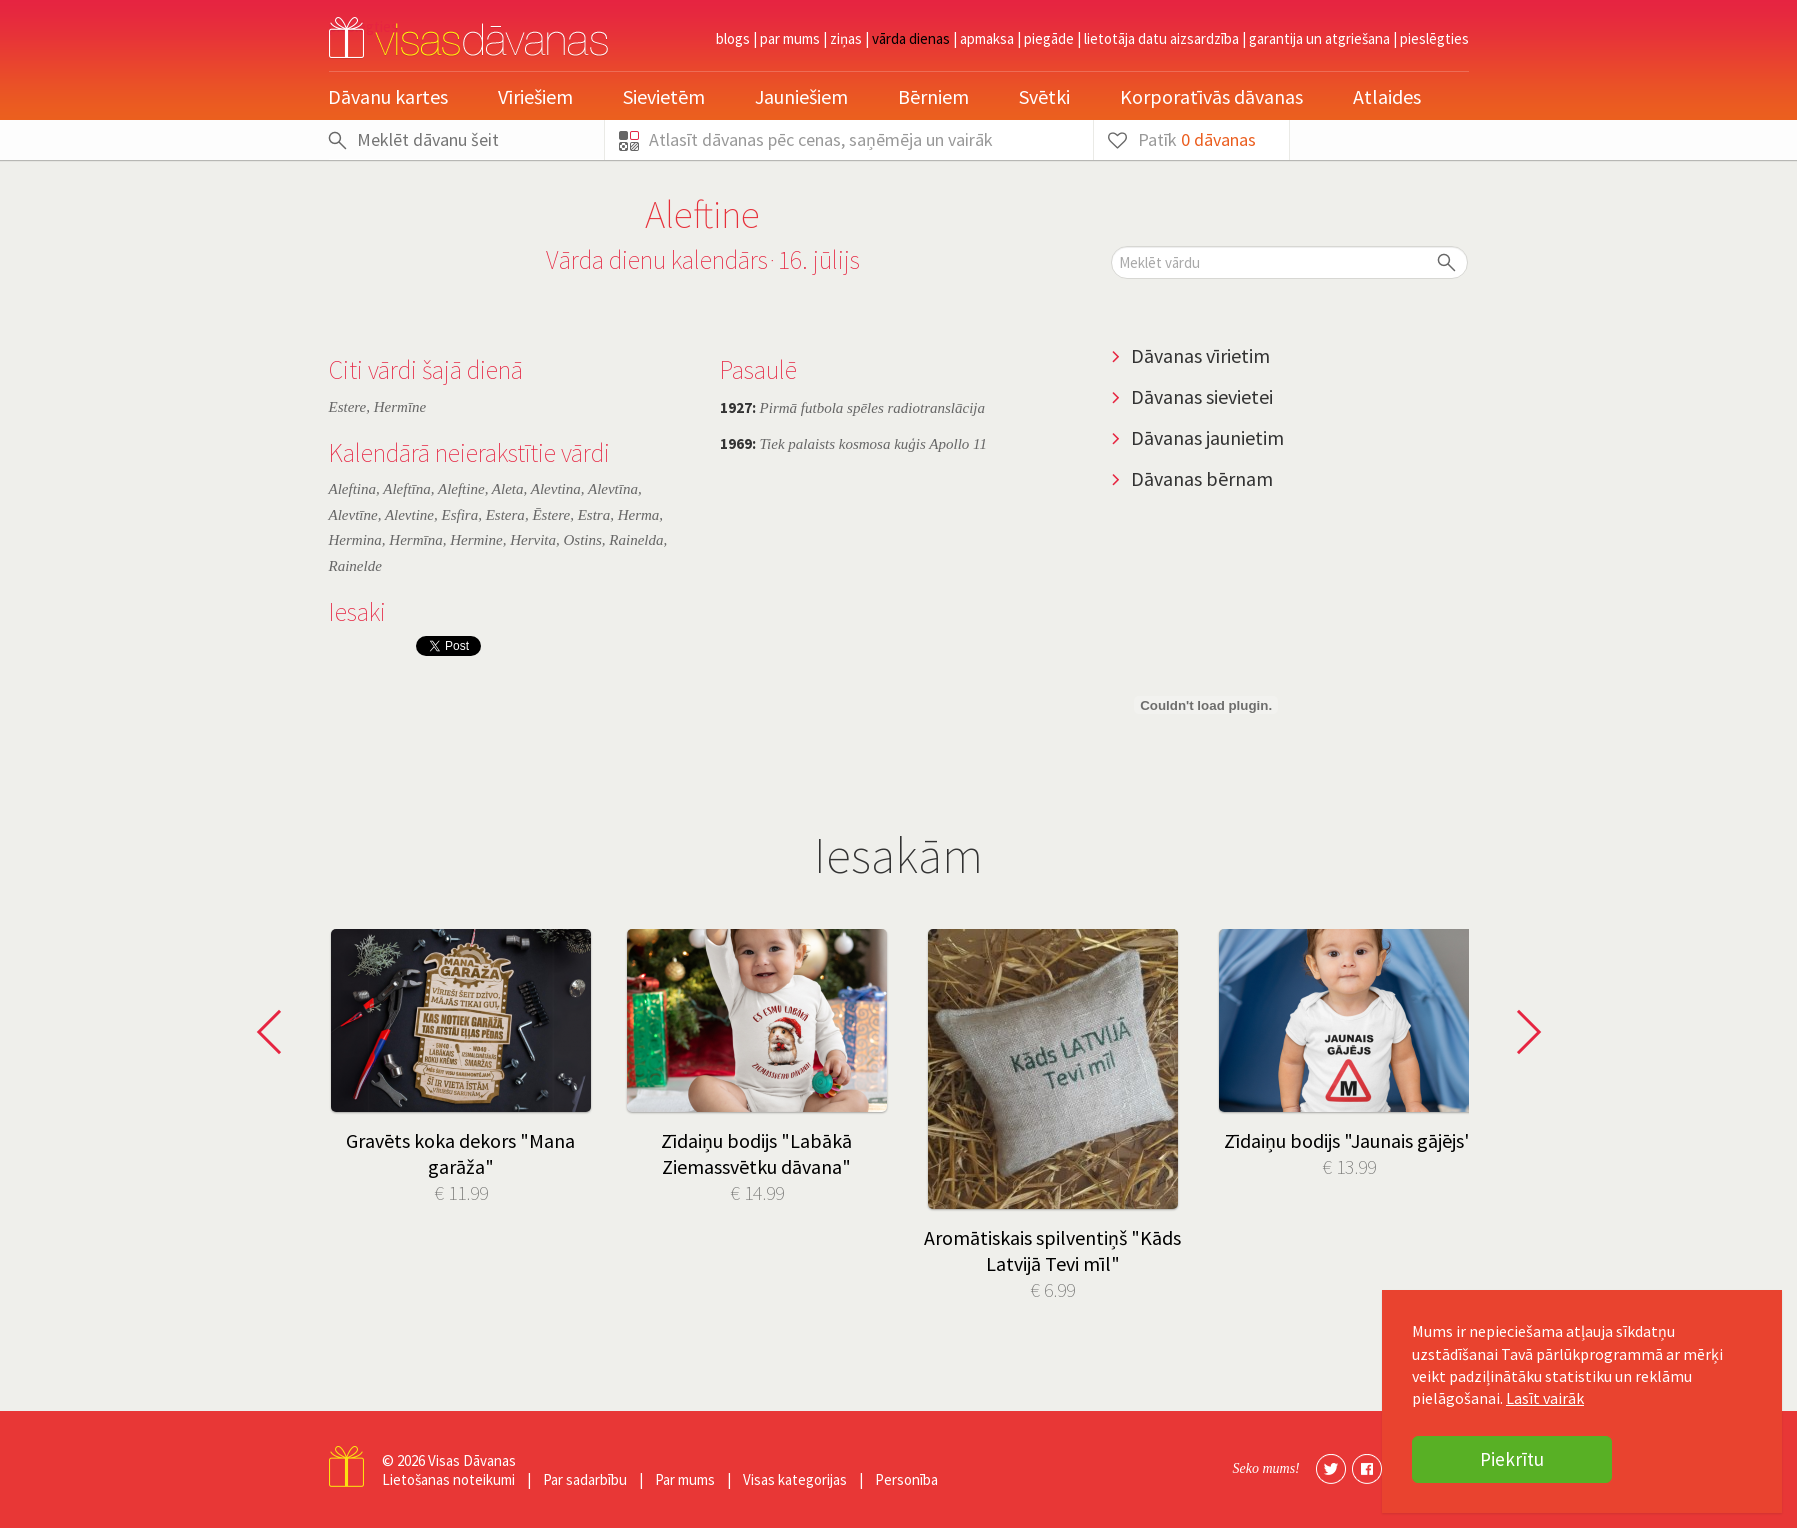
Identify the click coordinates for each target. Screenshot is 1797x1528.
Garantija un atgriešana (1319, 38)
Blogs (733, 38)
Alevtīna (613, 489)
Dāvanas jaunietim (1207, 437)
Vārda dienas (911, 38)
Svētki (1044, 96)
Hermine (476, 540)
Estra (594, 515)
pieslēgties (1434, 38)
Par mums (790, 38)
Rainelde (355, 566)
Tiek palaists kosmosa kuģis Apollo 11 (853, 444)
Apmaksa (987, 38)
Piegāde (1049, 38)
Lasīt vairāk (1545, 1398)
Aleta (508, 489)
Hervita (533, 540)
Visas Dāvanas (472, 1460)
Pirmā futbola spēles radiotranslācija (852, 408)
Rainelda (636, 540)
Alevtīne (353, 515)
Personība (906, 1479)
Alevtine (409, 515)
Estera (505, 515)
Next (1523, 1032)
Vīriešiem (535, 96)
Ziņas (846, 38)
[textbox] (1289, 262)
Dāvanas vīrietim (1200, 355)
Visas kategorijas (795, 1479)
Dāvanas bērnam (1202, 478)
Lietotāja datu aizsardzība (1161, 38)
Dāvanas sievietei (1202, 396)
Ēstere (551, 515)
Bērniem (933, 96)
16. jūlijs (819, 259)
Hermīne (400, 407)
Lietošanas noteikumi (448, 1479)
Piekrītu (1512, 1459)
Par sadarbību (585, 1479)
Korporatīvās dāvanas (1211, 96)
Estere (348, 407)
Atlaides (1387, 96)
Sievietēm (664, 96)
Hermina (355, 540)
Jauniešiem (801, 96)
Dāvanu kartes (388, 96)
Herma (639, 515)
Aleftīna (407, 489)
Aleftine (461, 489)
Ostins (582, 540)
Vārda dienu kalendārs (657, 259)
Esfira (460, 515)
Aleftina (353, 489)
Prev (275, 1032)
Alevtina (556, 489)
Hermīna (415, 540)
